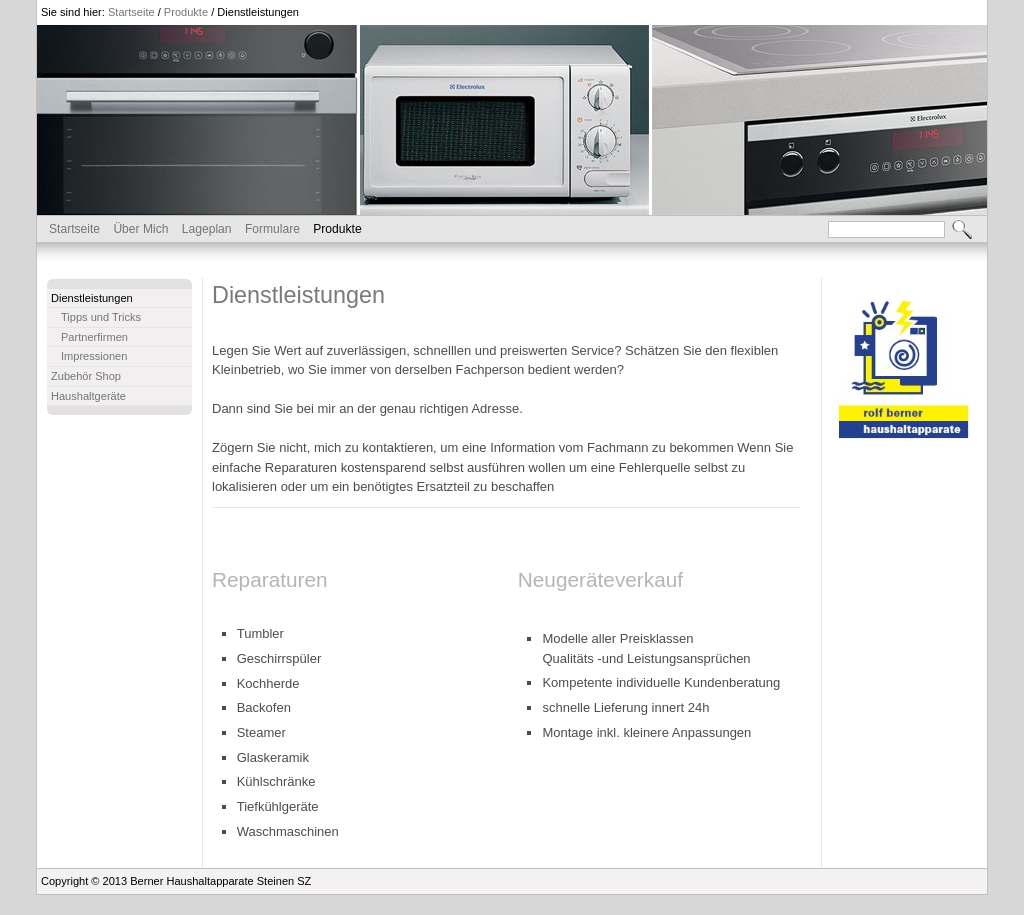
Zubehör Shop (86, 376)
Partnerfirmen (94, 337)
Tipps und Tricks (101, 317)
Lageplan (207, 229)
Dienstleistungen (258, 12)
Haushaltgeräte (88, 396)
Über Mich (140, 229)
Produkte (186, 12)
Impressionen (94, 356)
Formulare (272, 229)
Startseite (131, 12)
